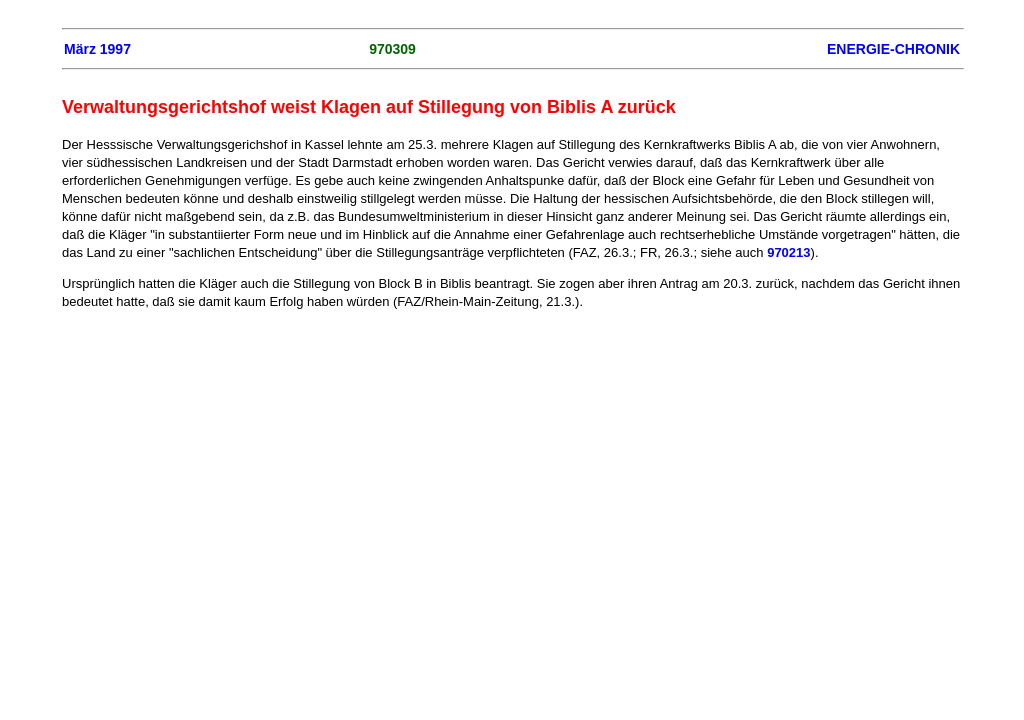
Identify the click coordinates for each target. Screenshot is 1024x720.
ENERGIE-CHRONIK (893, 49)
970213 (788, 252)
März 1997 (97, 49)
